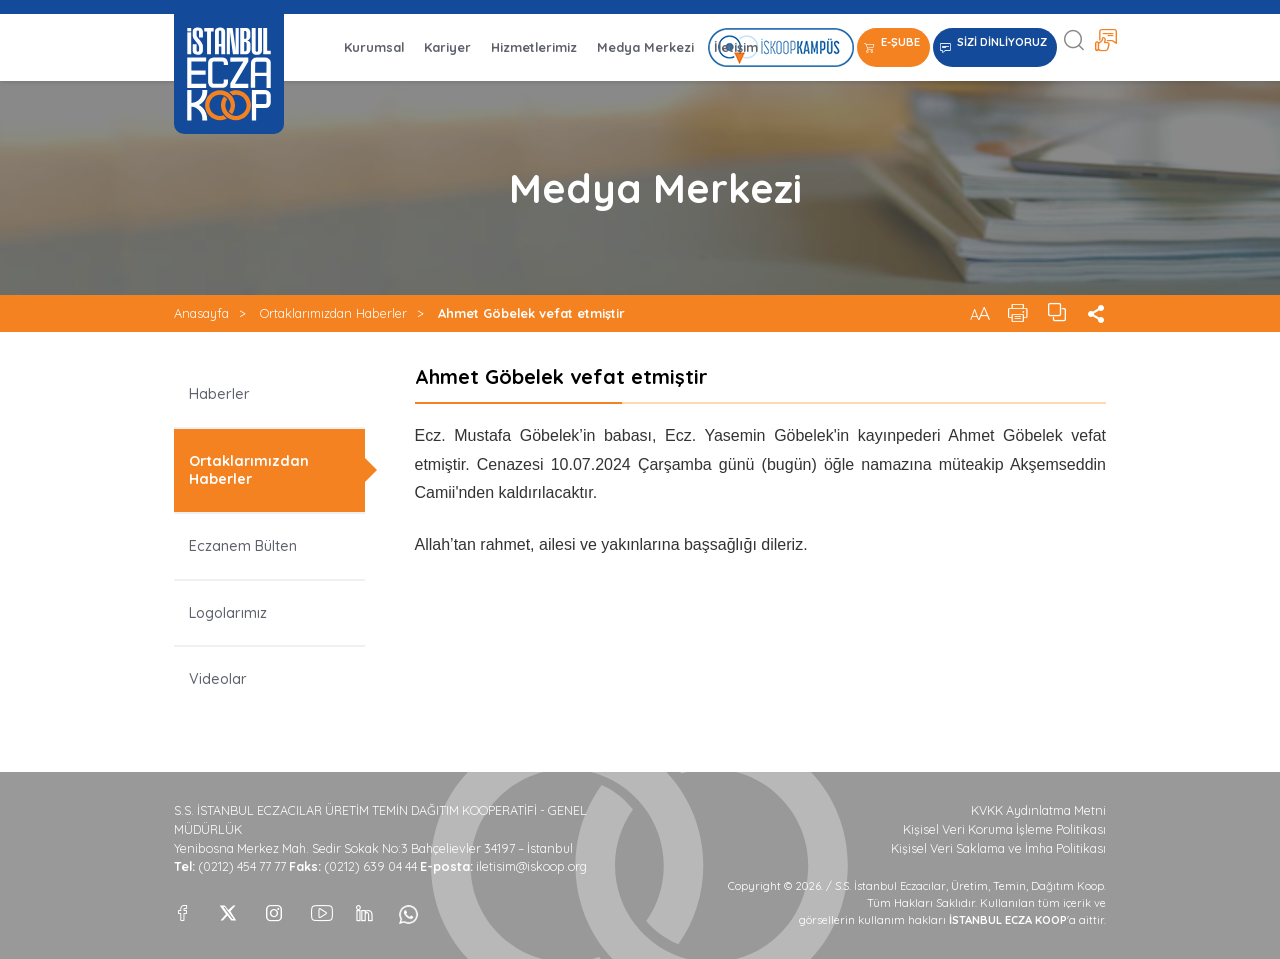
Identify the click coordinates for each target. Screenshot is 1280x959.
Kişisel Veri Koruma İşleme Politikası (1004, 829)
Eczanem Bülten (243, 546)
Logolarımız (228, 613)
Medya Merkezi (645, 47)
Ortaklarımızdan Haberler (333, 313)
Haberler (219, 394)
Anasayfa (201, 313)
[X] (228, 908)
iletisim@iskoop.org (531, 866)
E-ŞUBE (900, 42)
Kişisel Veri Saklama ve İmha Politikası (998, 848)
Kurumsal (374, 47)
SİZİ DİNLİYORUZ (1002, 42)
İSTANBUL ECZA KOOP (229, 74)
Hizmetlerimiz (534, 47)
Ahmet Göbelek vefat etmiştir (531, 313)
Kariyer (447, 47)
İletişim (736, 47)
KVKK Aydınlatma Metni (1038, 810)
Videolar (218, 679)
